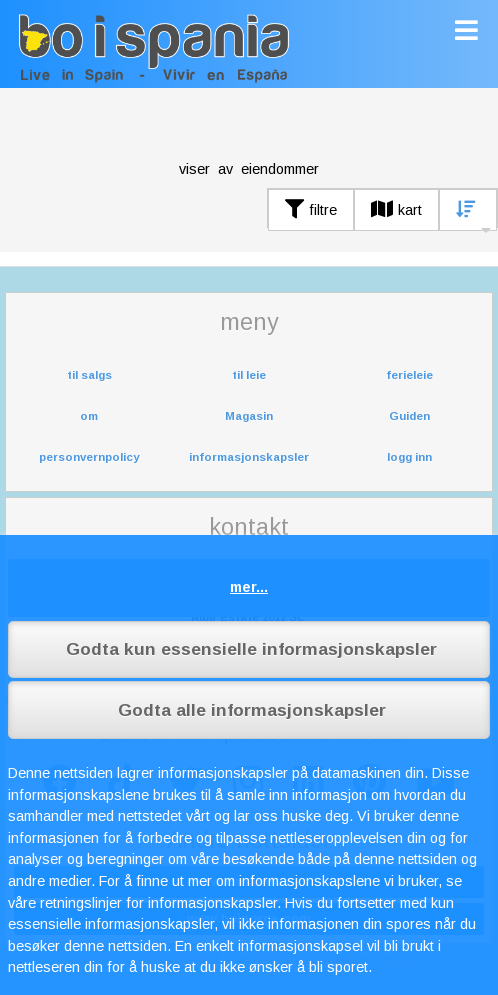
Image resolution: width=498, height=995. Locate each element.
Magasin (249, 416)
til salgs (89, 375)
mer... (249, 587)
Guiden (409, 416)
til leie (249, 375)
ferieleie (409, 375)
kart (396, 210)
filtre (311, 210)
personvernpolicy (89, 457)
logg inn (409, 457)
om (89, 416)
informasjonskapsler (249, 457)
